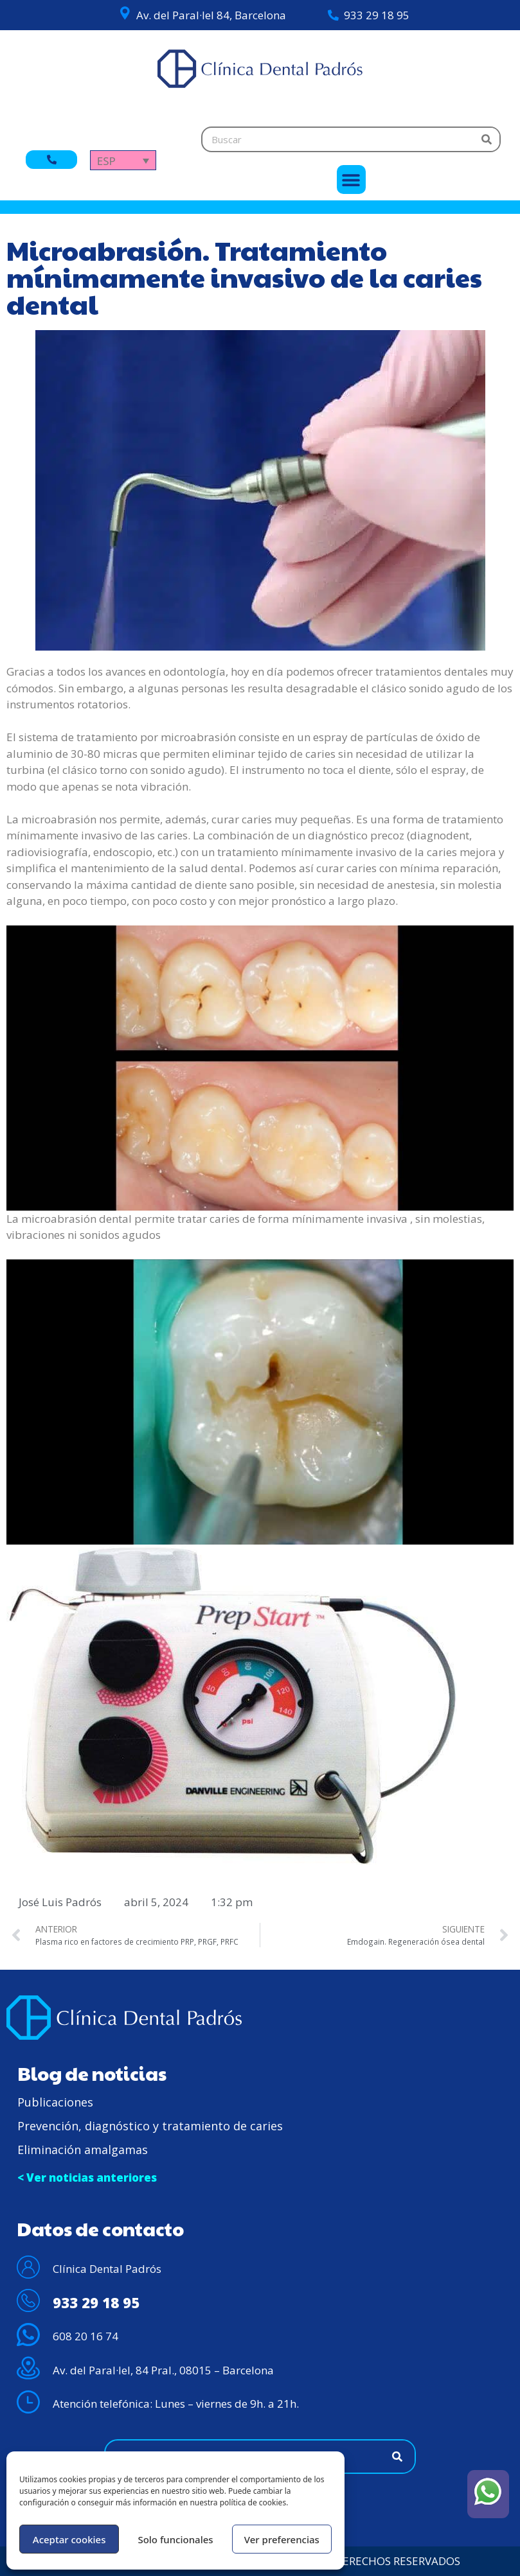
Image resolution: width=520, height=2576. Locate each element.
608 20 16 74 (85, 2336)
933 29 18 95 (376, 15)
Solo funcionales (175, 2539)
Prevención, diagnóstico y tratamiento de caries (150, 2126)
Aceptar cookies (69, 2539)
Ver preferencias (281, 2539)
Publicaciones (55, 2102)
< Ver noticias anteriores (87, 2177)
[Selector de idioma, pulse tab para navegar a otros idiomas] (123, 160)
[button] (351, 179)
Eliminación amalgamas (82, 2149)
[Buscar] (486, 139)
